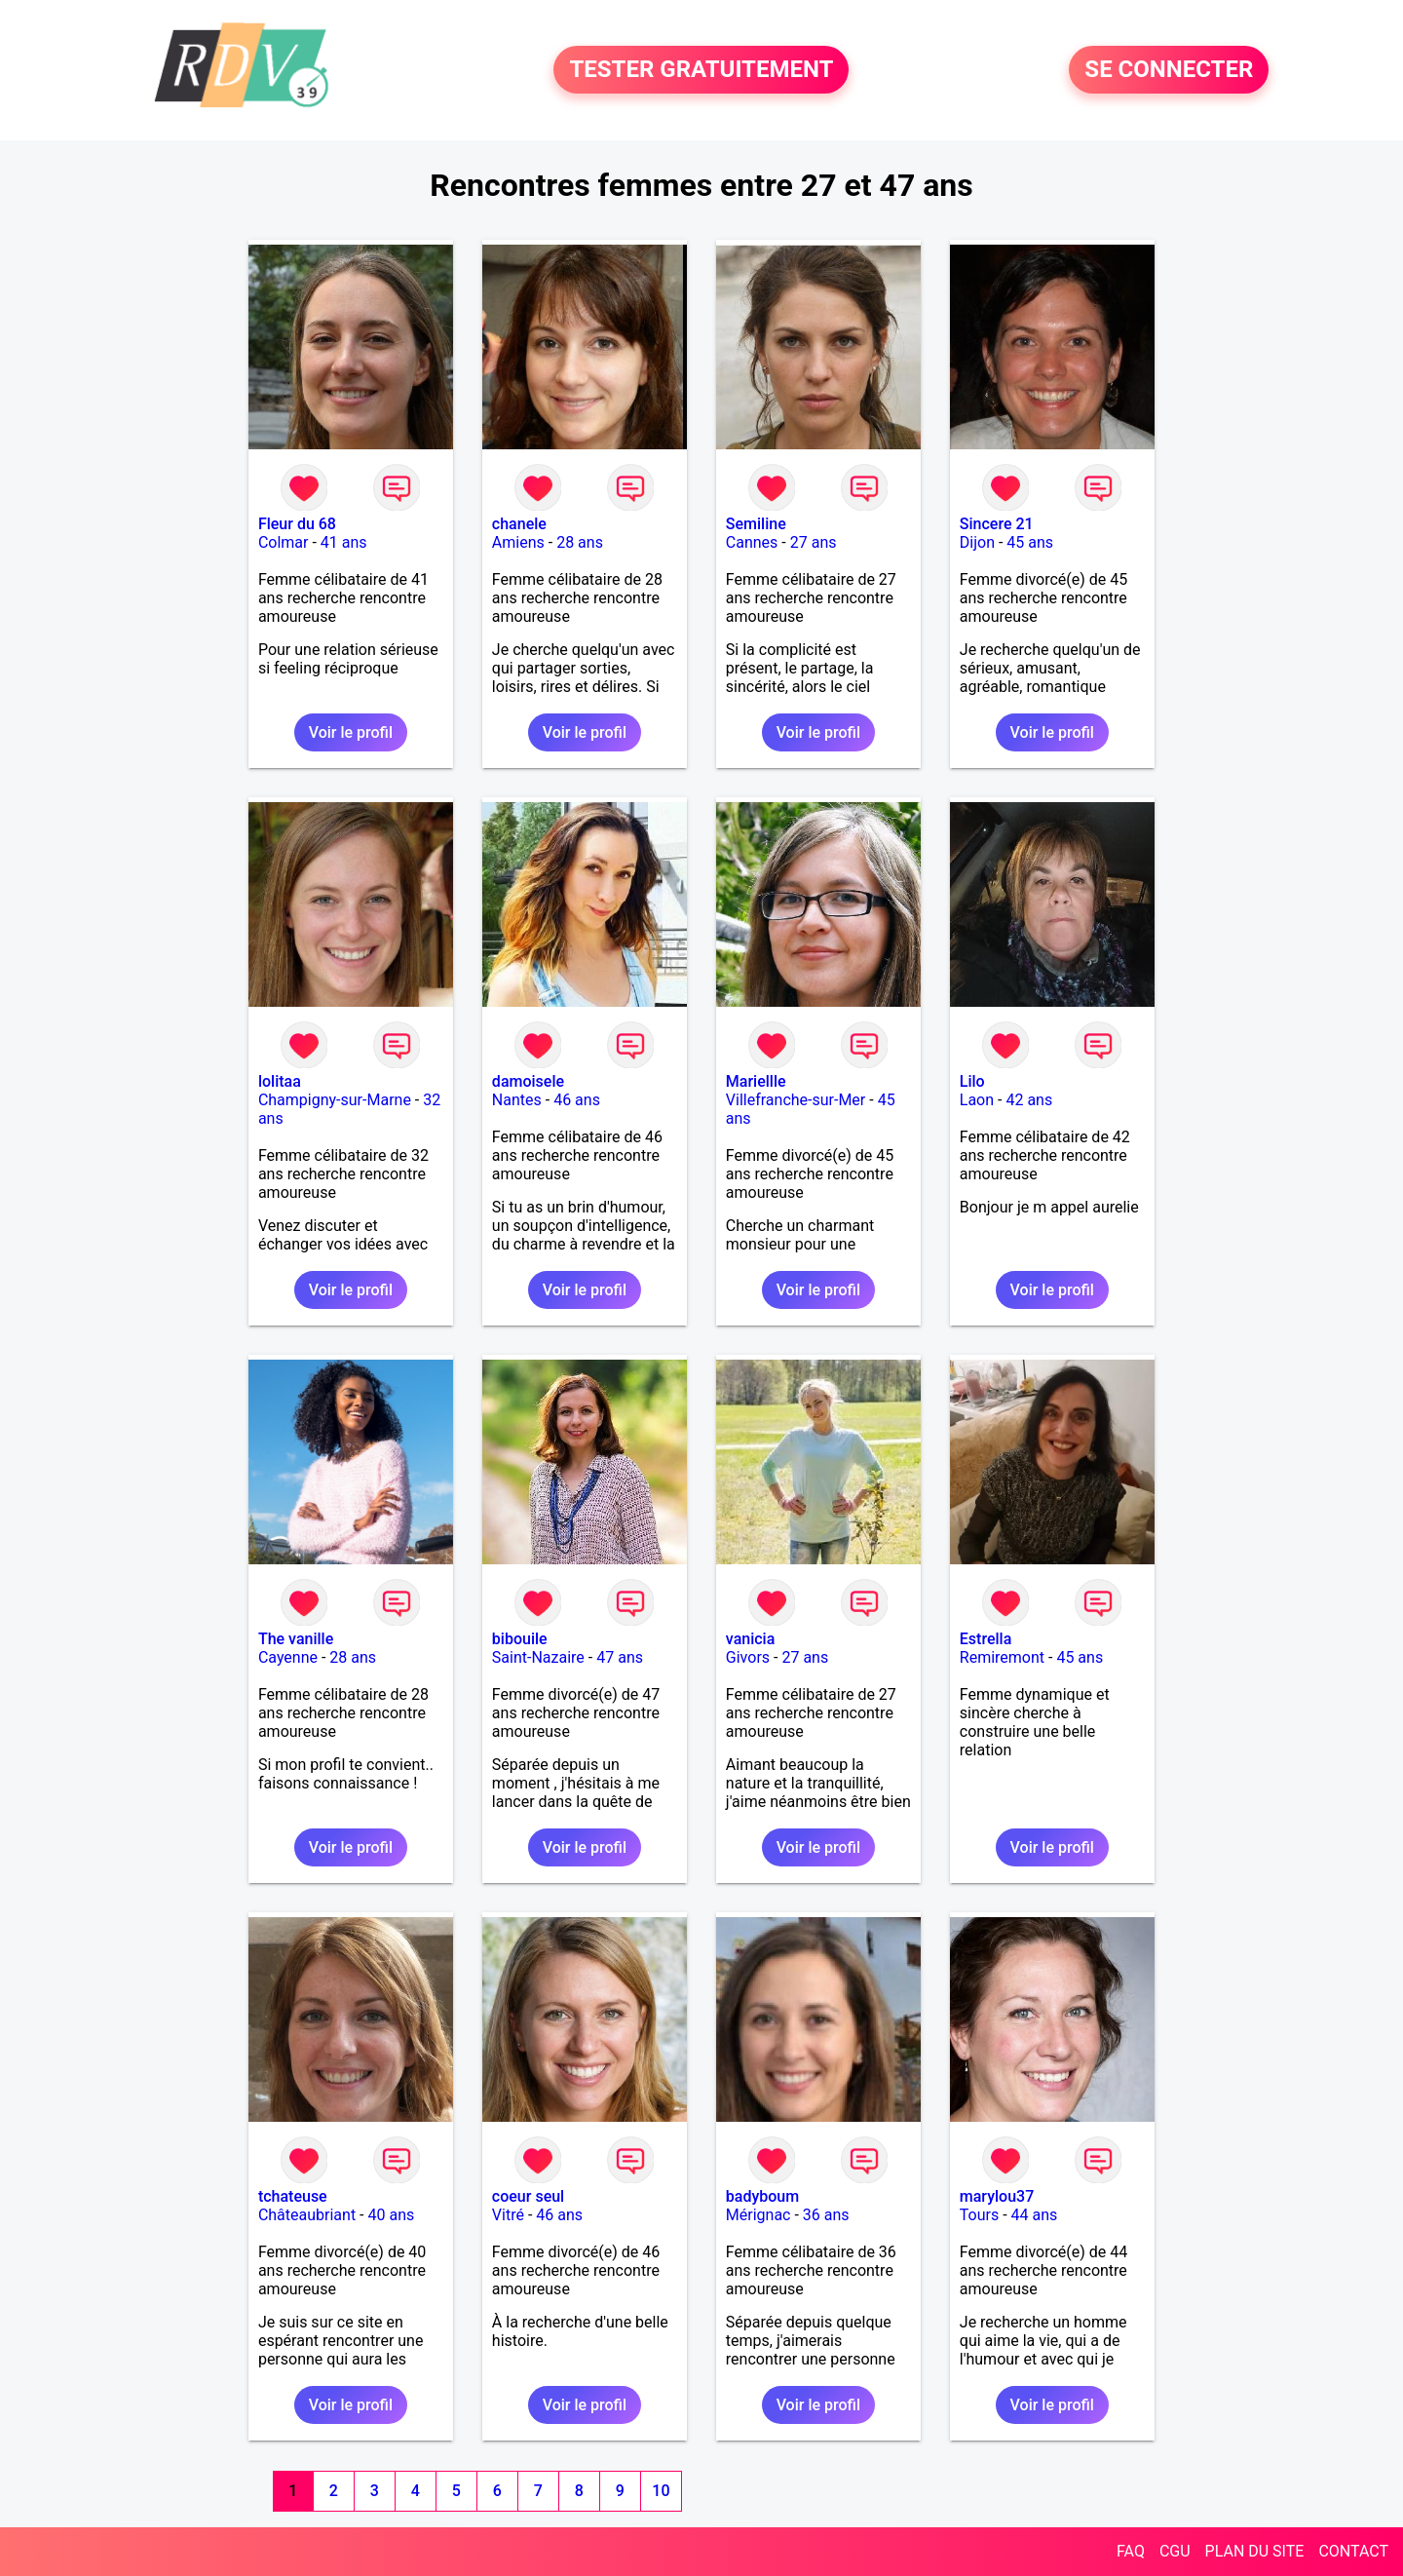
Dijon (977, 542)
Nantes (517, 1100)
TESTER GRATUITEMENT (701, 70)
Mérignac (758, 2215)
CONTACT (1353, 2551)
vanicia (750, 1639)
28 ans (579, 542)
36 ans (826, 2215)
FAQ (1131, 2551)
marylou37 (997, 2196)
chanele (519, 524)
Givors (748, 1657)
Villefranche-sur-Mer (795, 1100)
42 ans (1028, 1100)
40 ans (391, 2215)
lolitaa (279, 1081)
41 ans (344, 542)
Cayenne (288, 1657)
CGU (1175, 2551)
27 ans (813, 542)
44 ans (1034, 2215)
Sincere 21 (997, 524)
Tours (979, 2215)
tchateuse (292, 2196)
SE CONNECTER (1168, 70)
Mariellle (756, 1081)
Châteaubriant (307, 2215)
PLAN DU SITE (1255, 2551)
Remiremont (1002, 1657)
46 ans (576, 1100)
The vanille (295, 1639)
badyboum (762, 2196)
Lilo (972, 1081)
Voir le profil (351, 732)
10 (660, 2490)
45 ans (1029, 542)
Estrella (985, 1639)
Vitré (508, 2215)
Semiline (756, 524)
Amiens (518, 542)
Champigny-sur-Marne (334, 1100)
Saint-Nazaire (538, 1657)
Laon (977, 1100)
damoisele (528, 1081)
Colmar (283, 542)
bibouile (520, 1639)
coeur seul (528, 2196)
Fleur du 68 (297, 524)
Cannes (752, 542)
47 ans (619, 1657)
